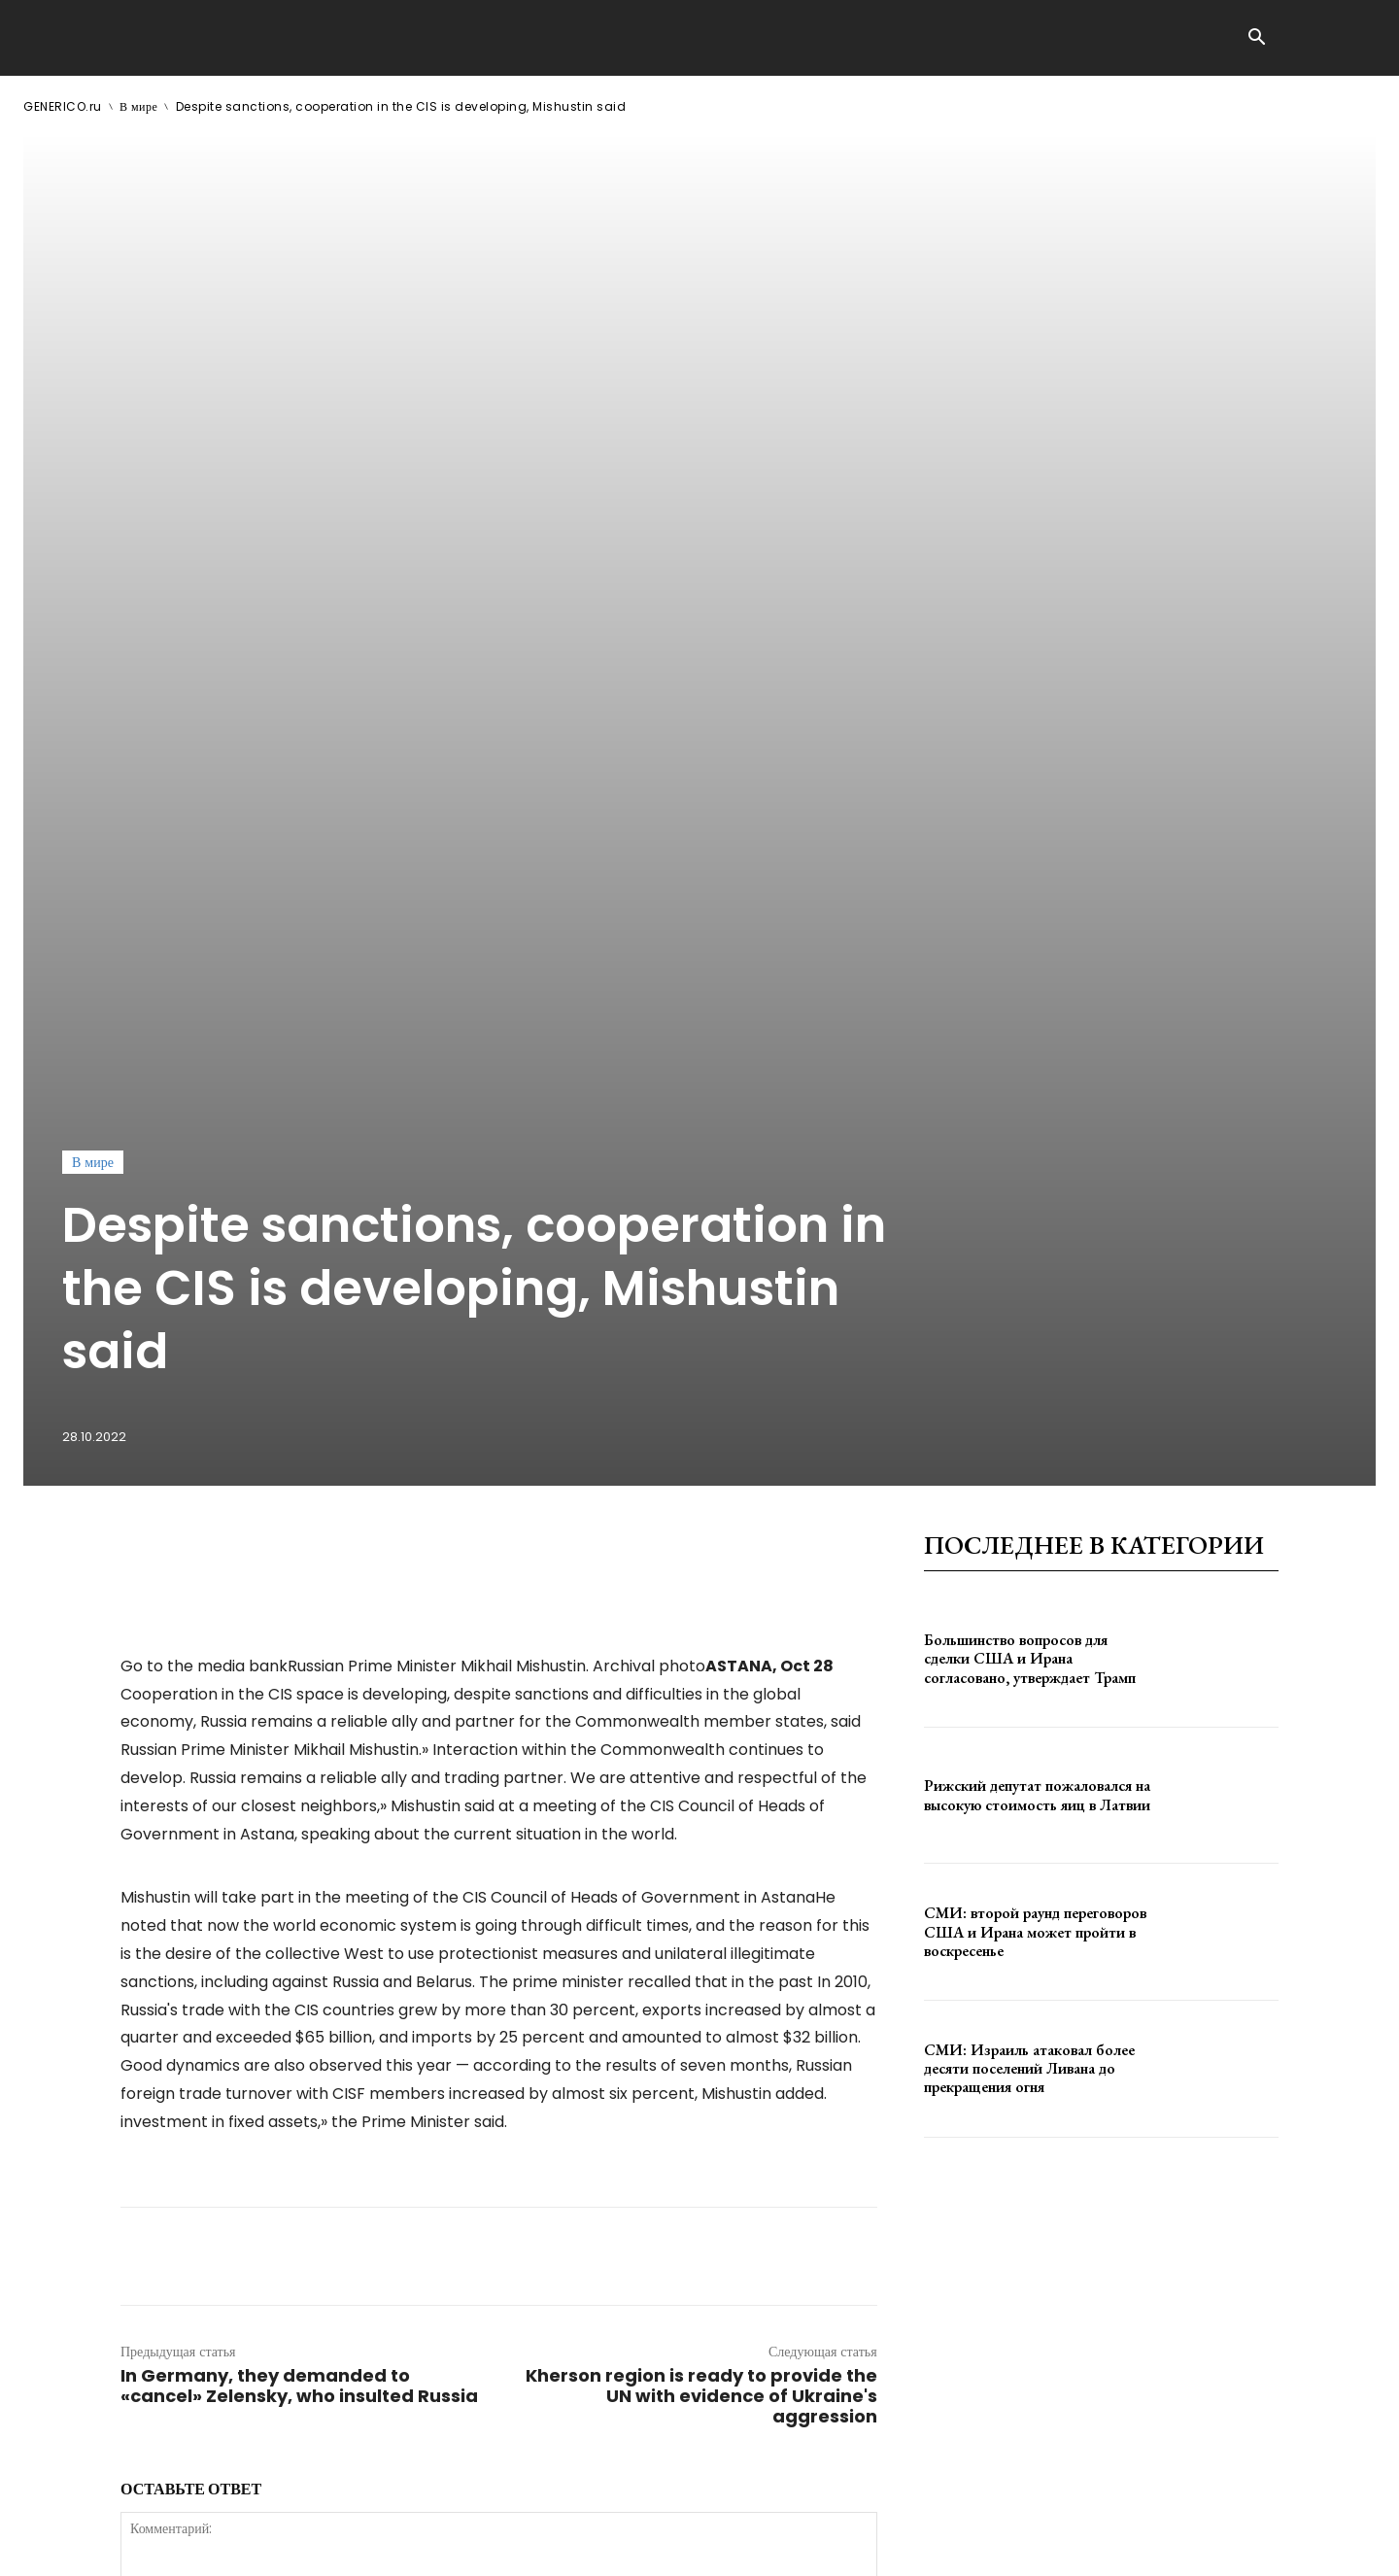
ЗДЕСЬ (209, 2546)
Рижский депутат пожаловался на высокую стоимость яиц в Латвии (1037, 1204)
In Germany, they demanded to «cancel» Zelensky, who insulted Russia (299, 1793)
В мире (138, 106)
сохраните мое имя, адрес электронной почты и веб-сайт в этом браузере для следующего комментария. (449, 2221)
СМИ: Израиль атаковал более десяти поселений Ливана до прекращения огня (1029, 1476)
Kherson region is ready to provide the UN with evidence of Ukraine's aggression (701, 1804)
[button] (1256, 39)
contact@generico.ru (414, 2546)
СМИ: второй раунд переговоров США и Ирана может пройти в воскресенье (1035, 1340)
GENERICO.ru (62, 106)
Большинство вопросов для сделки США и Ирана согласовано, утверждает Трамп (1030, 1067)
